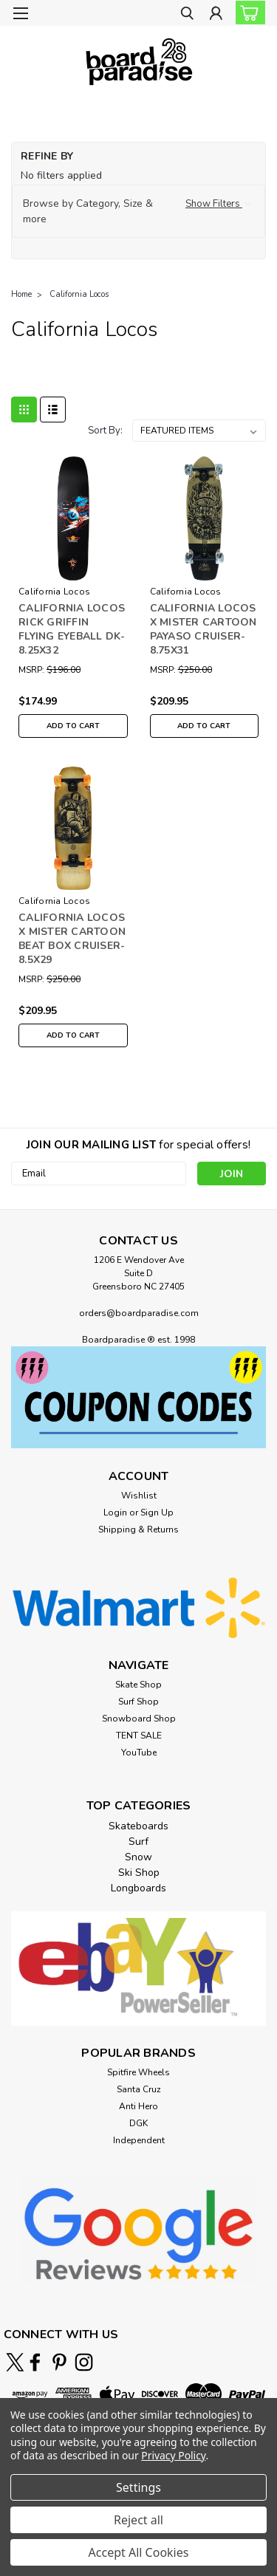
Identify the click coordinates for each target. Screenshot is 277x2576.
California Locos (79, 294)
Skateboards (138, 1826)
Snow (138, 1857)
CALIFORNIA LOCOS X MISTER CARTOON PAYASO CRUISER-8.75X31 (203, 629)
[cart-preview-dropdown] (247, 12)
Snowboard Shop (139, 1718)
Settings (138, 2487)
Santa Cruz (139, 2089)
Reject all (138, 2520)
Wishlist (139, 1495)
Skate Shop (138, 1684)
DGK (138, 2123)
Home (21, 294)
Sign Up (157, 1512)
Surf (138, 1842)
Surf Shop (138, 1701)
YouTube (139, 1752)
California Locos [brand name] (54, 591)
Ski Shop (139, 1873)
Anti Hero (138, 2106)
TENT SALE (139, 1735)
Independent (139, 2140)
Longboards (138, 1888)
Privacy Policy (173, 2455)
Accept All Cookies (139, 2552)
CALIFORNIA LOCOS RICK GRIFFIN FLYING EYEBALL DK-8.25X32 (72, 629)
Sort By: (105, 430)
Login (115, 1512)
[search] (186, 15)
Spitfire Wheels (138, 2072)
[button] (138, 211)
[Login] (216, 15)
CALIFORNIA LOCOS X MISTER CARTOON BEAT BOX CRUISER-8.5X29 (72, 939)
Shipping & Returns (138, 1529)
